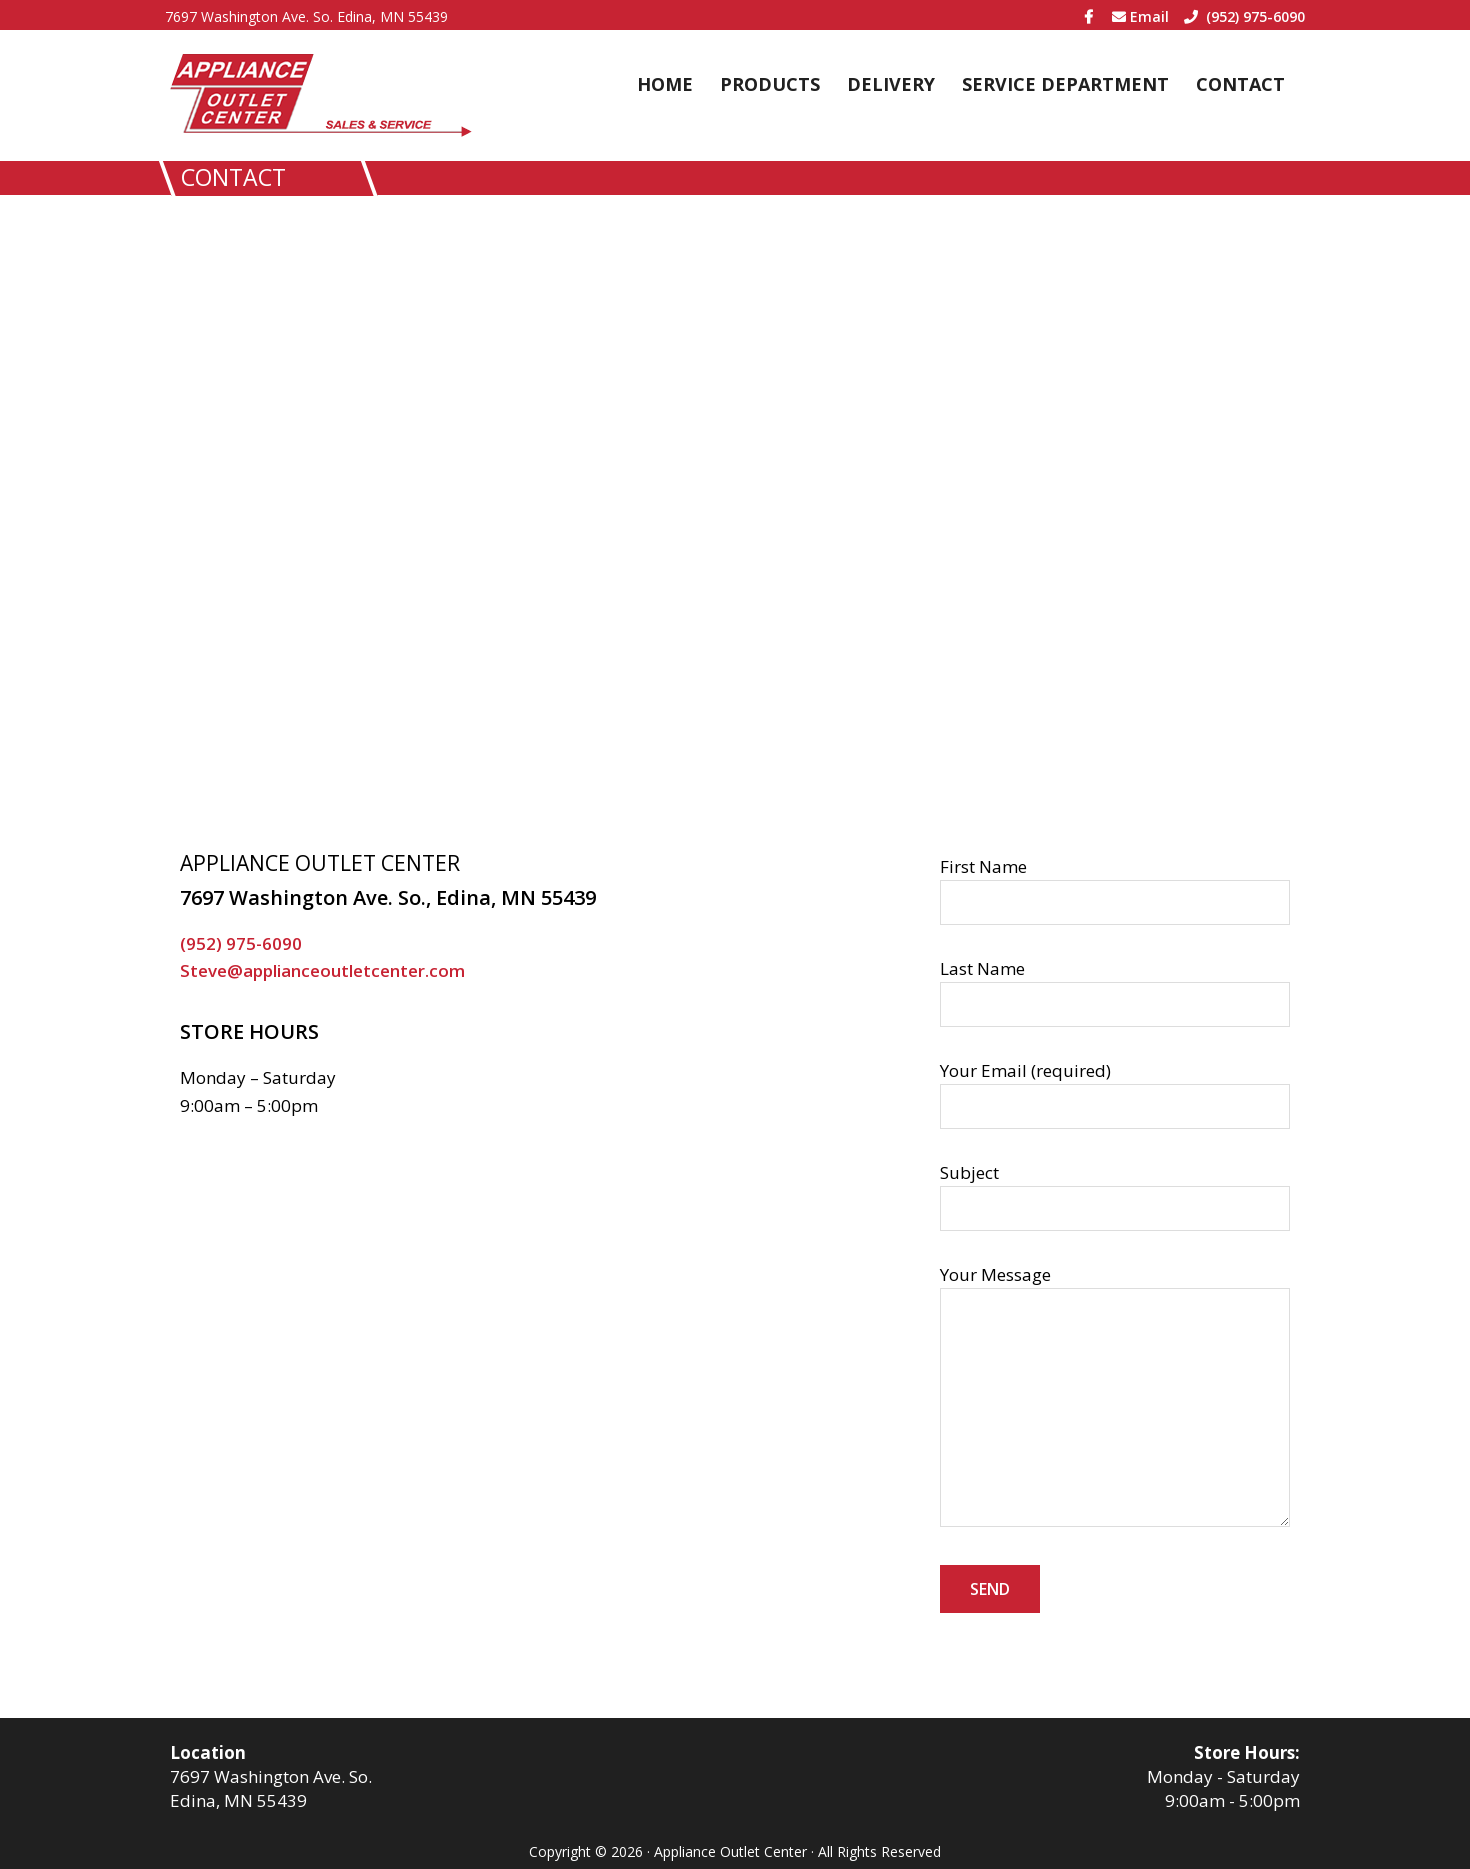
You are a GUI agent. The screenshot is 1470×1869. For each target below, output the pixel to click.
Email (1140, 16)
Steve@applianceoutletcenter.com (322, 970)
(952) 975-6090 (1244, 16)
